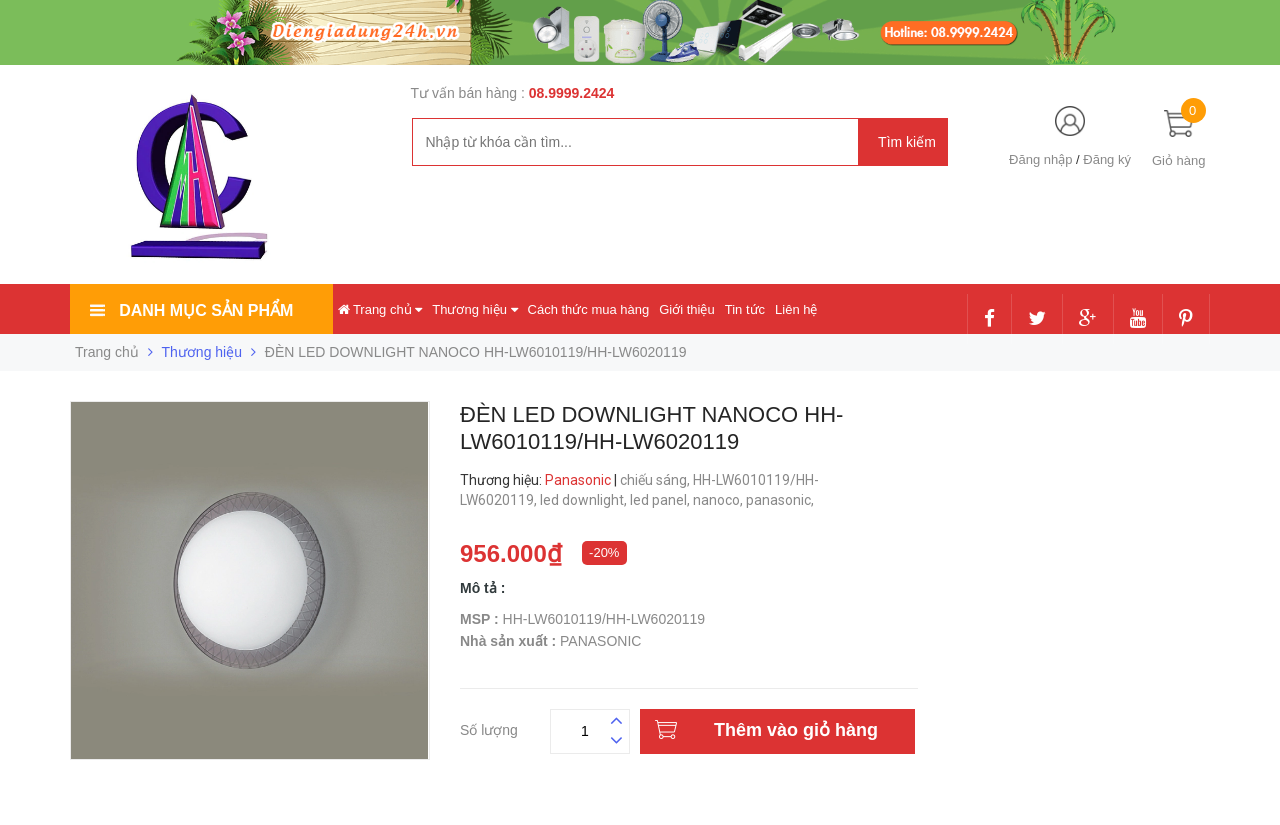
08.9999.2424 (572, 93)
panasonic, (781, 500)
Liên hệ (796, 309)
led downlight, (585, 500)
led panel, (661, 500)
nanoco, (719, 500)
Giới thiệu (686, 309)
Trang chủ (380, 309)
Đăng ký (1107, 159)
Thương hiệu (474, 309)
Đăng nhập (1040, 159)
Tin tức (745, 309)
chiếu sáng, (656, 480)
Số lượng (489, 727)
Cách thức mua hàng (589, 309)
